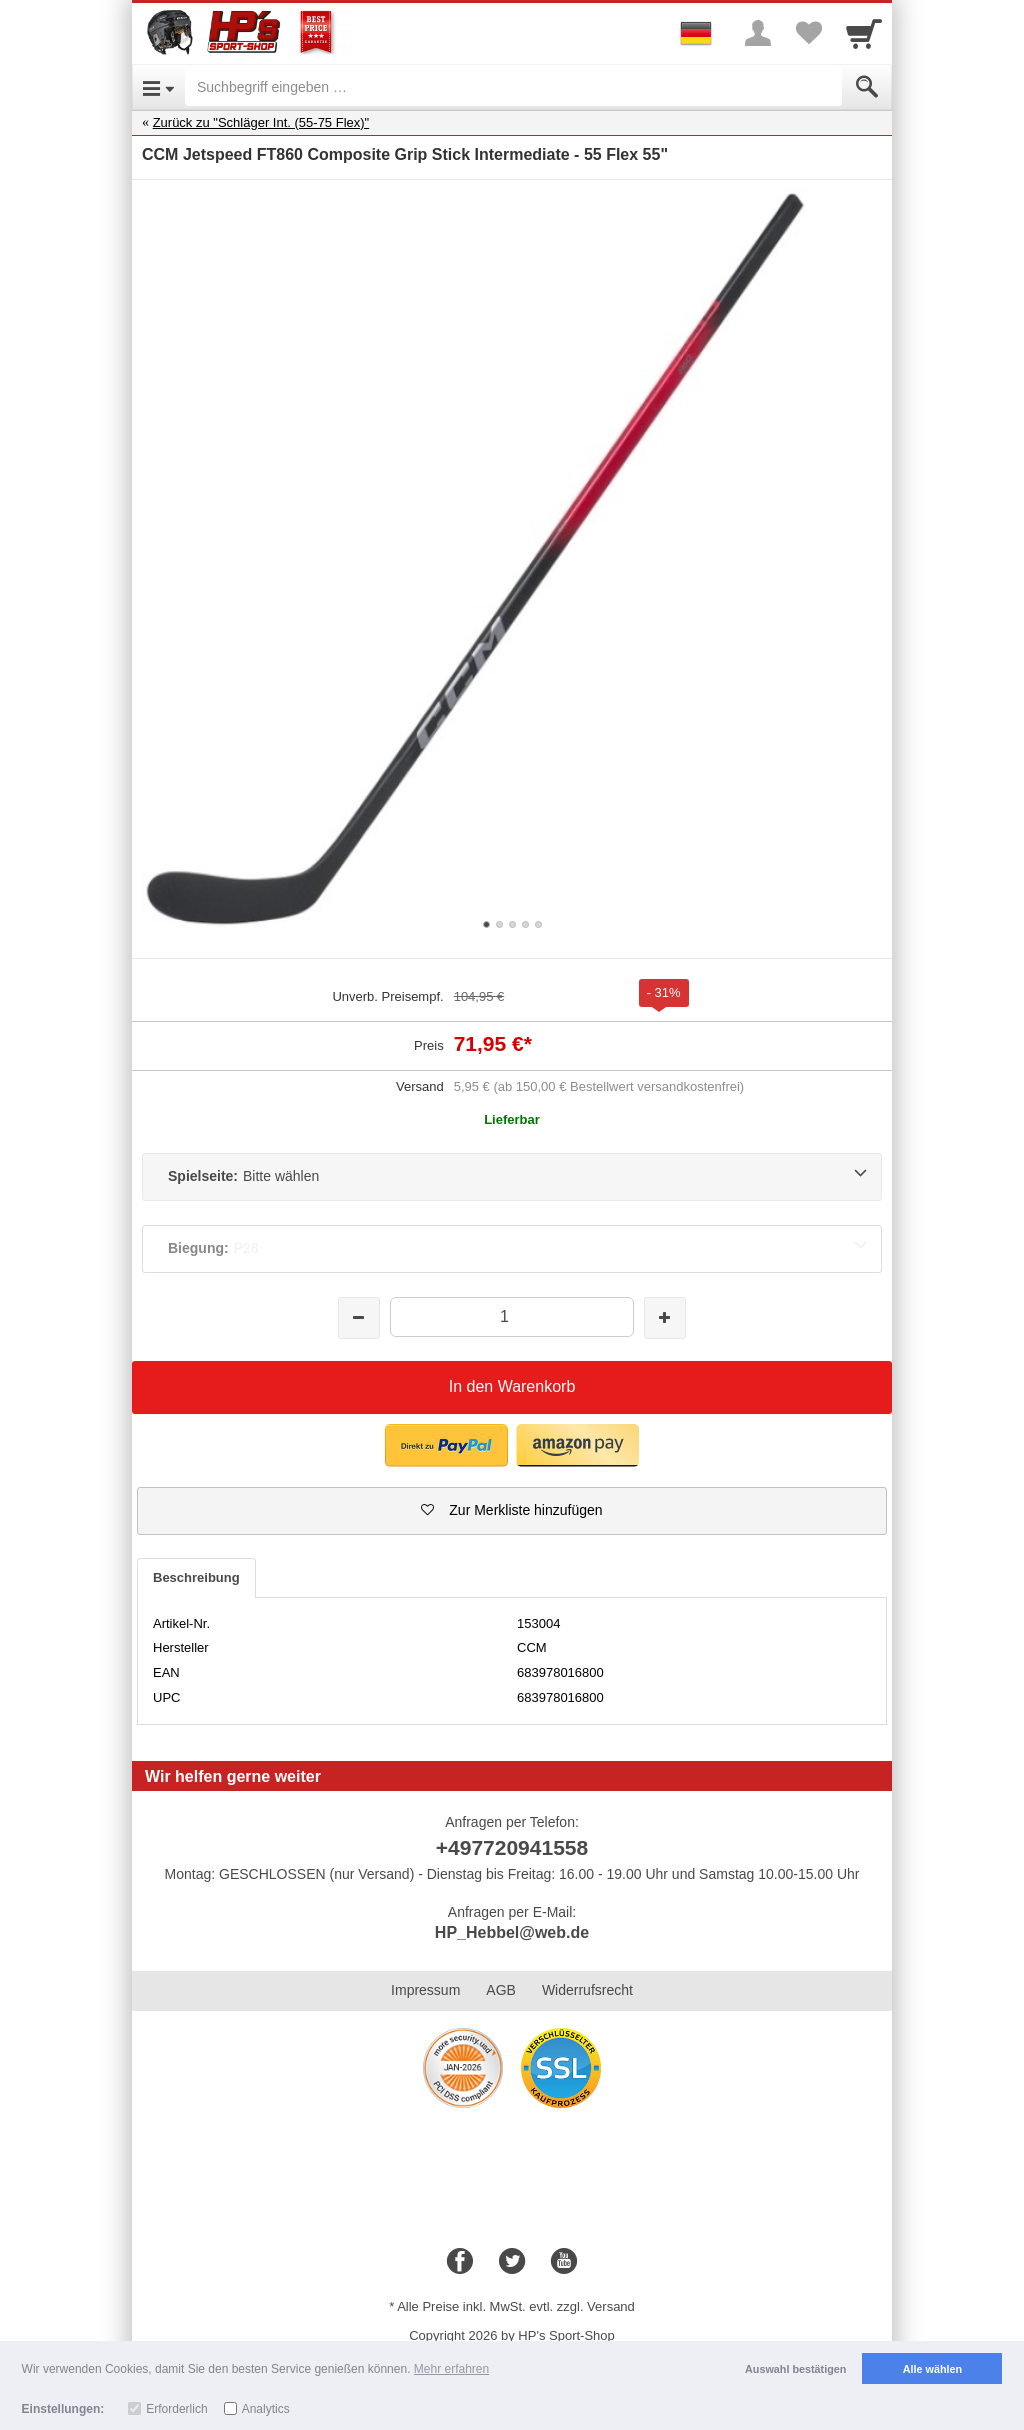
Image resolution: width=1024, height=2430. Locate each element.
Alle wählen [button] (932, 2369)
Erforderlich (176, 2409)
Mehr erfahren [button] (451, 2369)
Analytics (266, 2409)
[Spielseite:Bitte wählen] (512, 1177)
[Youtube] (564, 2262)
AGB (501, 1990)
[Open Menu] (158, 87)
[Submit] (867, 87)
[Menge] (511, 1316)
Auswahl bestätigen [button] (795, 2369)
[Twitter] (512, 2262)
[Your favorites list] (808, 33)
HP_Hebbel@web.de (512, 1932)
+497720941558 (512, 1847)
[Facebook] (460, 2262)
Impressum (425, 1990)
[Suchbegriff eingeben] (513, 87)
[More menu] (758, 33)
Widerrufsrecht (587, 1990)
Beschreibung (196, 1577)
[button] (512, 1511)
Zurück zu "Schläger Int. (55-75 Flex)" (261, 122)
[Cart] (864, 33)
